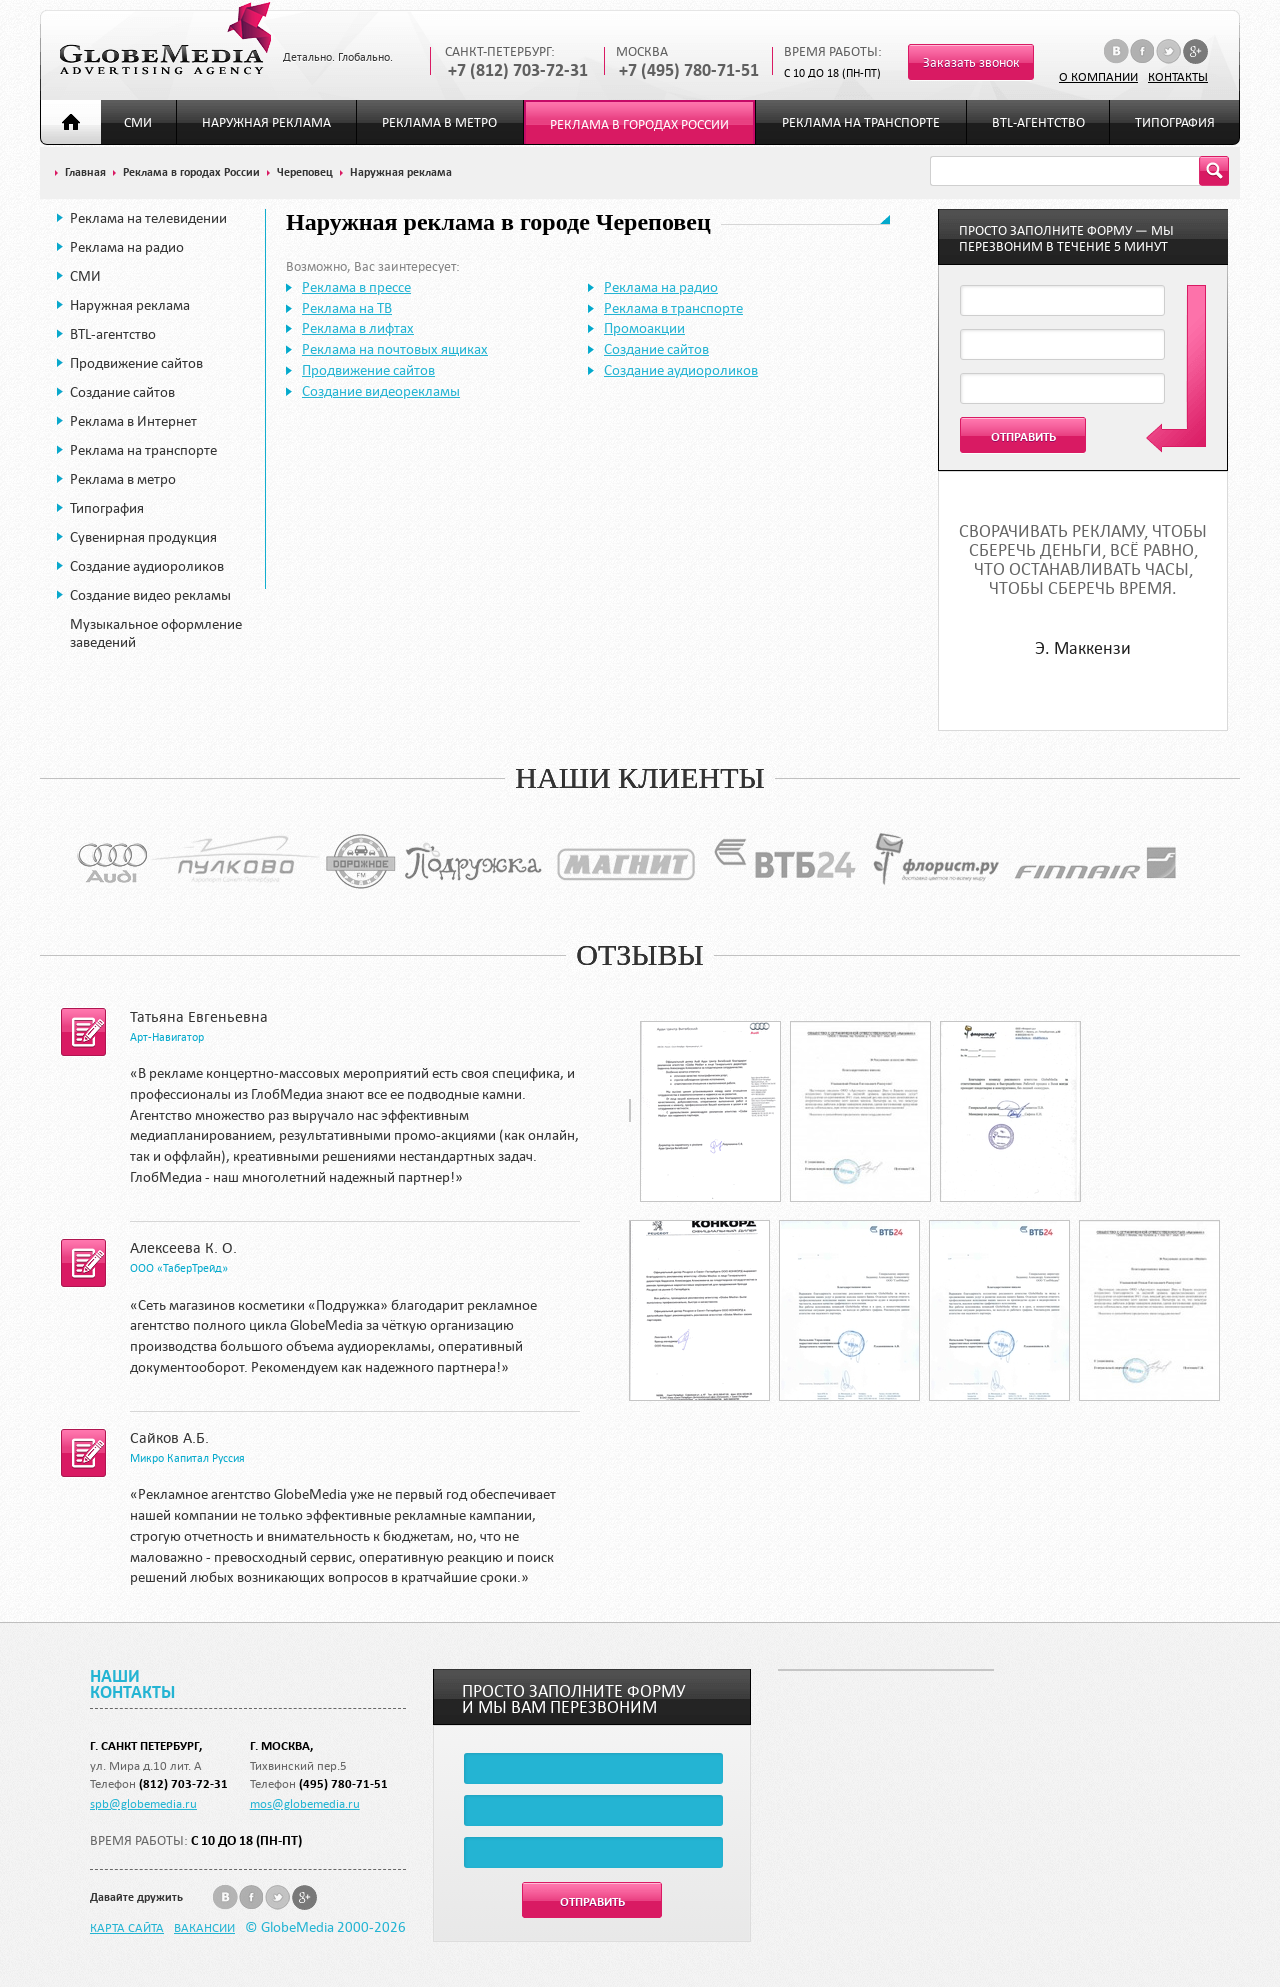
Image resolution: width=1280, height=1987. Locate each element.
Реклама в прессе (356, 287)
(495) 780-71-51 (343, 1783)
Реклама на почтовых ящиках (395, 349)
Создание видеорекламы (381, 391)
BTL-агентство (1038, 122)
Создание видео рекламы (150, 595)
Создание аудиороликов (147, 566)
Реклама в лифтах (358, 328)
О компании (1098, 76)
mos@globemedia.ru (305, 1803)
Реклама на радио (127, 247)
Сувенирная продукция (143, 537)
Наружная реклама (266, 122)
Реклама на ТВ (347, 308)
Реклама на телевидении (148, 218)
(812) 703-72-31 (183, 1783)
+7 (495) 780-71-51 (689, 70)
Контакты (1178, 76)
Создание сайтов (122, 392)
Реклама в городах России (639, 124)
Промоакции (644, 328)
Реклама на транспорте (861, 122)
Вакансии (204, 1927)
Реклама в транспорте (673, 308)
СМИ (138, 122)
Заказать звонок (971, 62)
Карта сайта (127, 1927)
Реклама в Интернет (133, 421)
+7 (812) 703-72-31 (518, 70)
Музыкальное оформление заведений (156, 633)
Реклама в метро (439, 122)
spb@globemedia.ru (143, 1803)
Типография (1175, 122)
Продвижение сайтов (136, 363)
